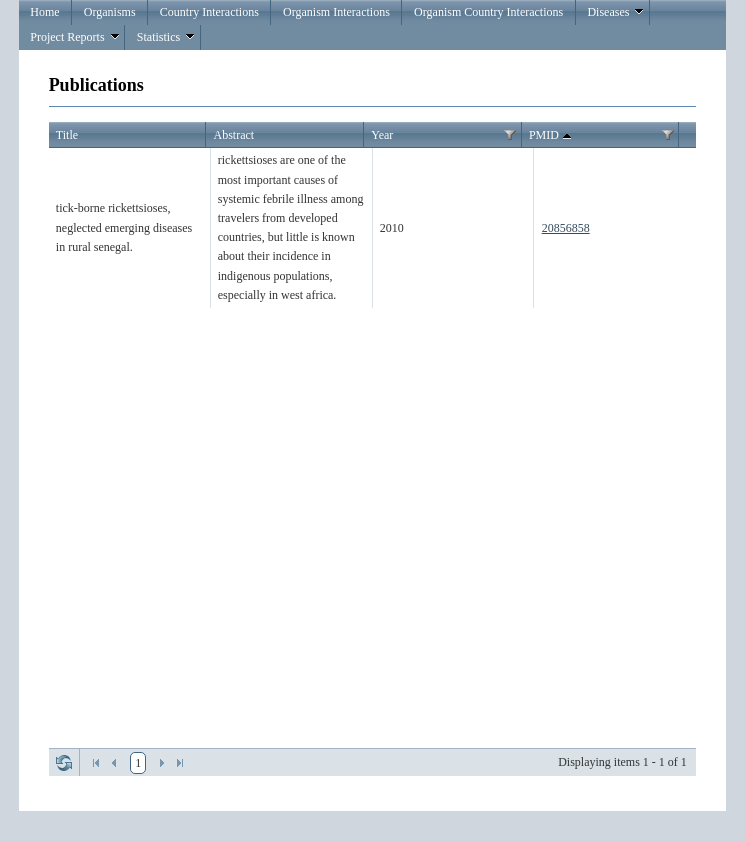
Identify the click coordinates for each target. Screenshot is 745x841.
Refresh (64, 763)
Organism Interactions (336, 12)
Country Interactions (209, 12)
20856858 (566, 228)
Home (44, 12)
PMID (552, 136)
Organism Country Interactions (488, 12)
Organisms (110, 12)
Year (382, 135)
